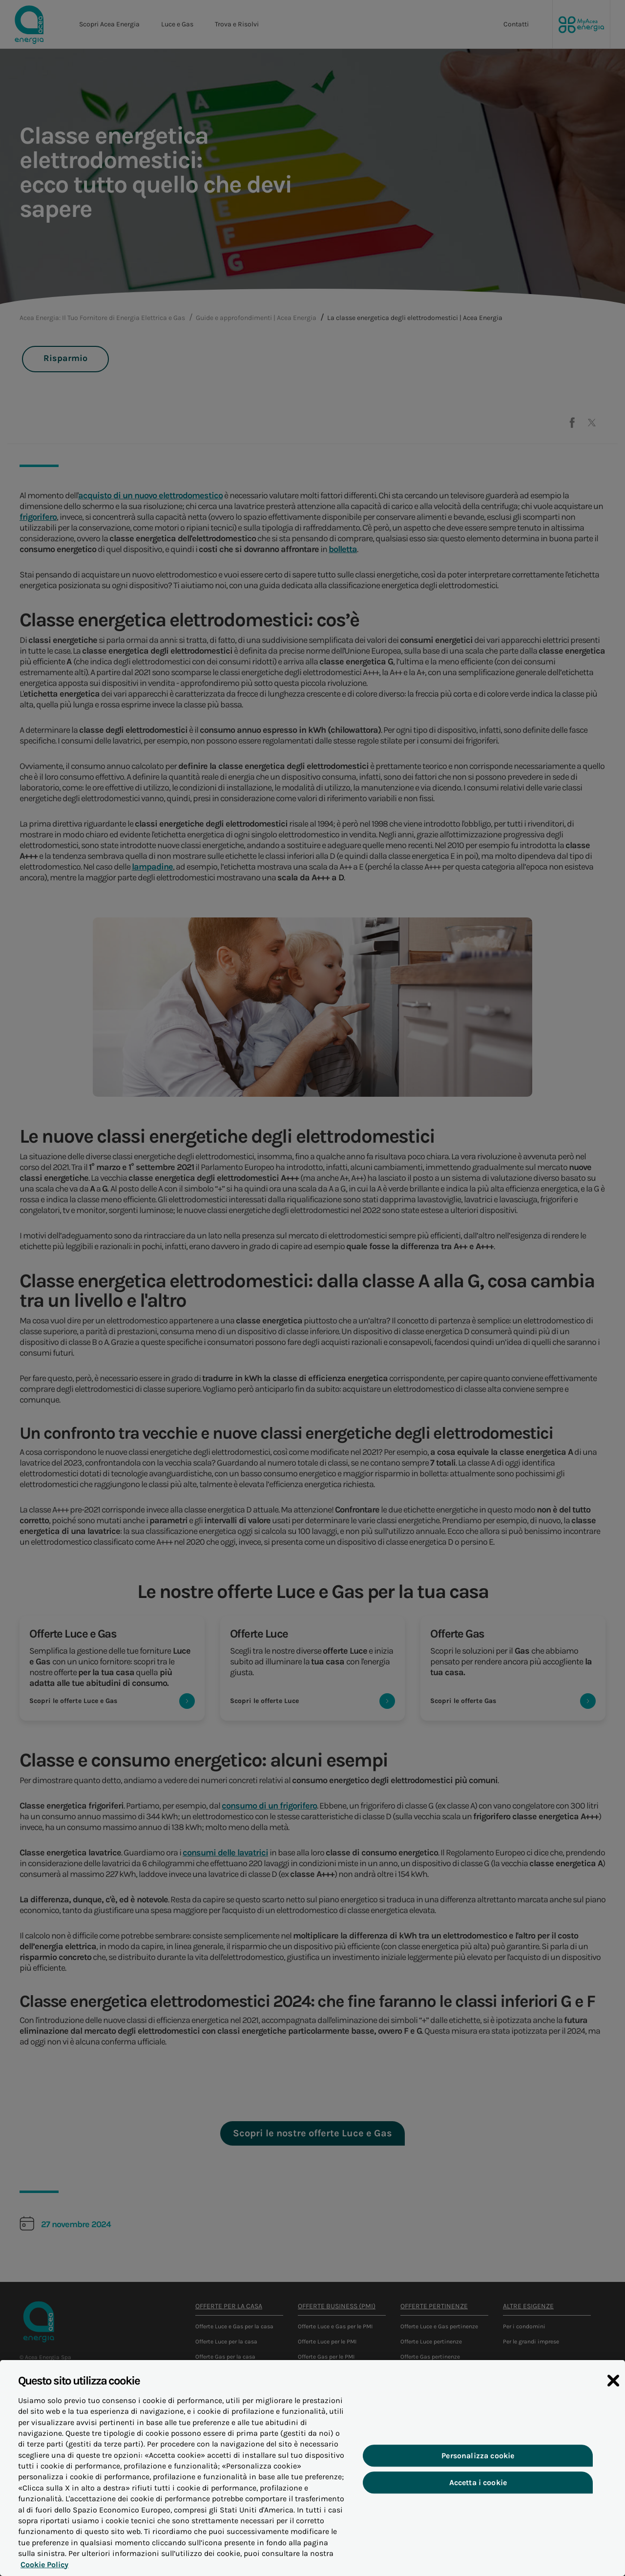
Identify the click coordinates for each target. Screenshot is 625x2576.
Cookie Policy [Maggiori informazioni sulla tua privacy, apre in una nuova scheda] (42, 2569)
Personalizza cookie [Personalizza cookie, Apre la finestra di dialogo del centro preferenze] (478, 2460)
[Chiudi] (613, 2386)
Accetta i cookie (478, 2487)
